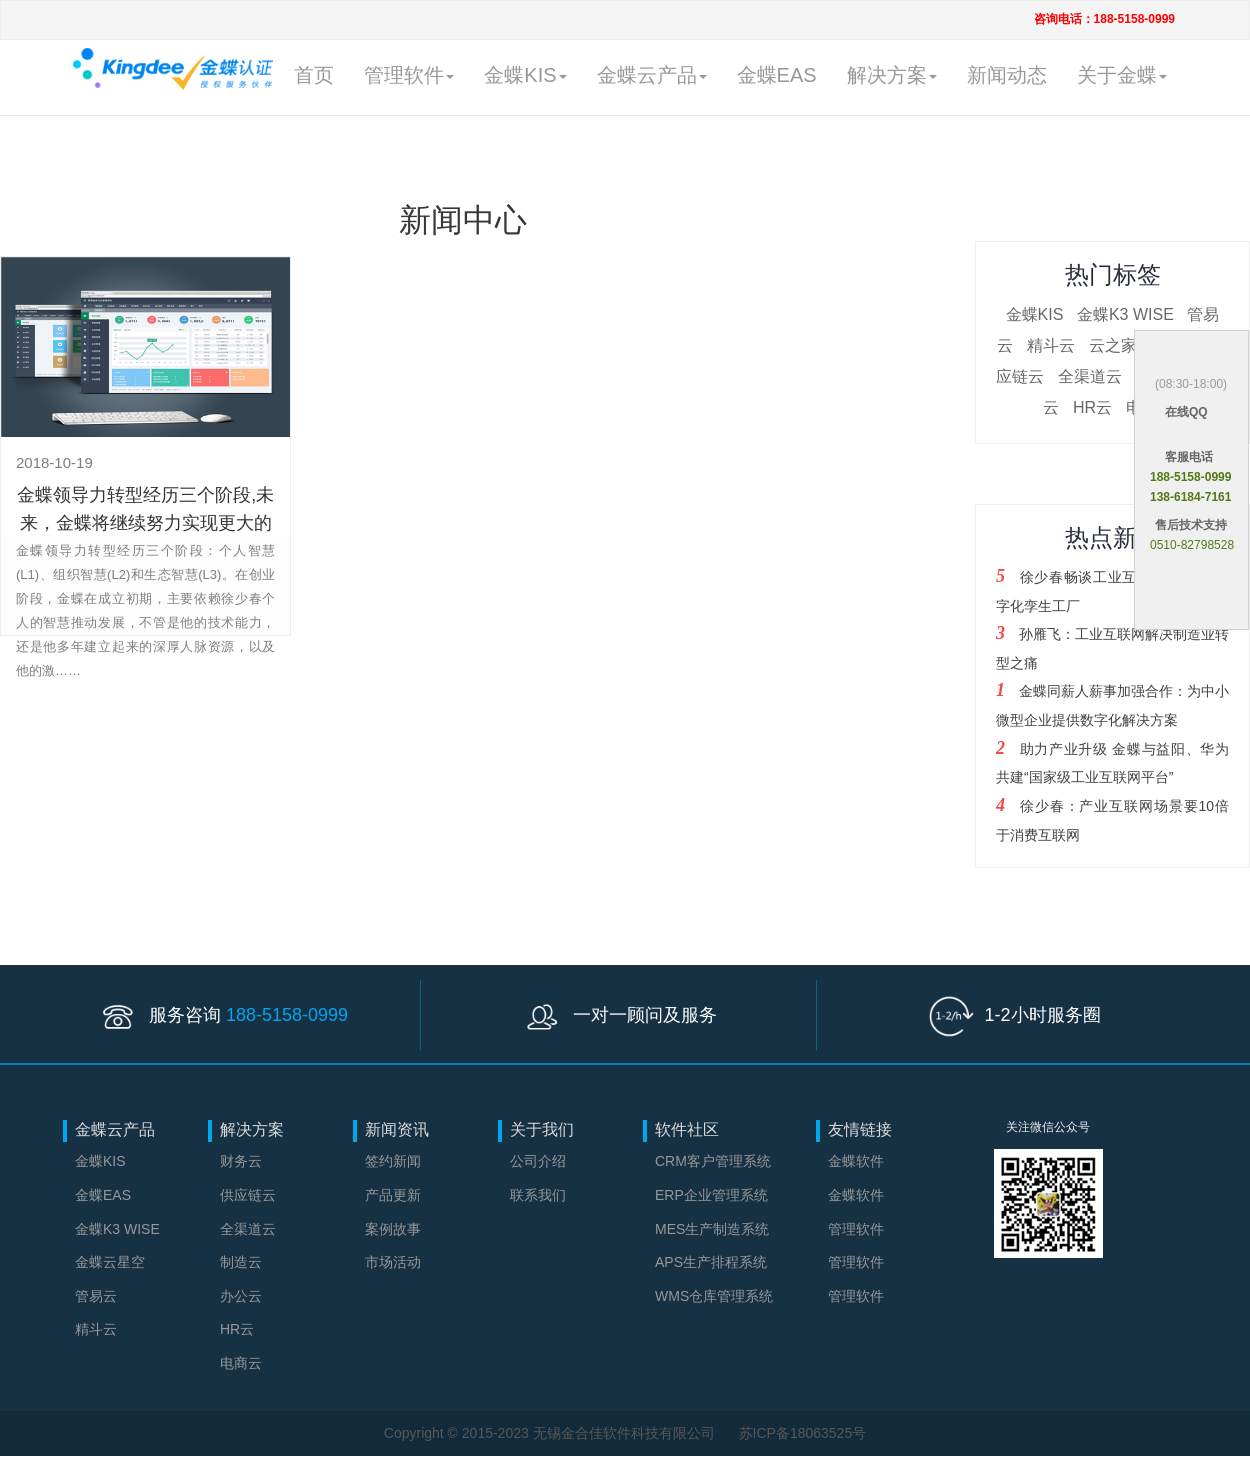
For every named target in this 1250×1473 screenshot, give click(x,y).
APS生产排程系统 (711, 1262)
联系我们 (538, 1195)
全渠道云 (1090, 376)
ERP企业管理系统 (711, 1195)
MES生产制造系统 (712, 1229)
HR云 (1092, 407)
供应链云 (248, 1195)
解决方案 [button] (892, 75)
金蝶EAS (777, 75)
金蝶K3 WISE (1125, 314)
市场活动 (393, 1262)
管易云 (96, 1296)
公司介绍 (538, 1161)
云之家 (1113, 345)
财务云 (241, 1161)
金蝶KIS (1035, 314)
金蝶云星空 (110, 1262)
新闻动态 (1007, 75)
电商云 (241, 1363)
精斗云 (1051, 345)
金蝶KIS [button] (525, 75)
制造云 (241, 1262)
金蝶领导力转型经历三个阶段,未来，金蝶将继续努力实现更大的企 (145, 523)
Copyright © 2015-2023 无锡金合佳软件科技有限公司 (551, 1433)
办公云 (241, 1296)
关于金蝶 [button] (1122, 75)
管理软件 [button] (409, 75)
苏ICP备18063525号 (803, 1433)
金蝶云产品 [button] (652, 75)
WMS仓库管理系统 (714, 1296)
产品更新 (393, 1195)
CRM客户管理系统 (713, 1161)
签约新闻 (393, 1161)
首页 (314, 75)
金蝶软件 (856, 1161)
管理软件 (856, 1229)
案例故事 (393, 1229)
